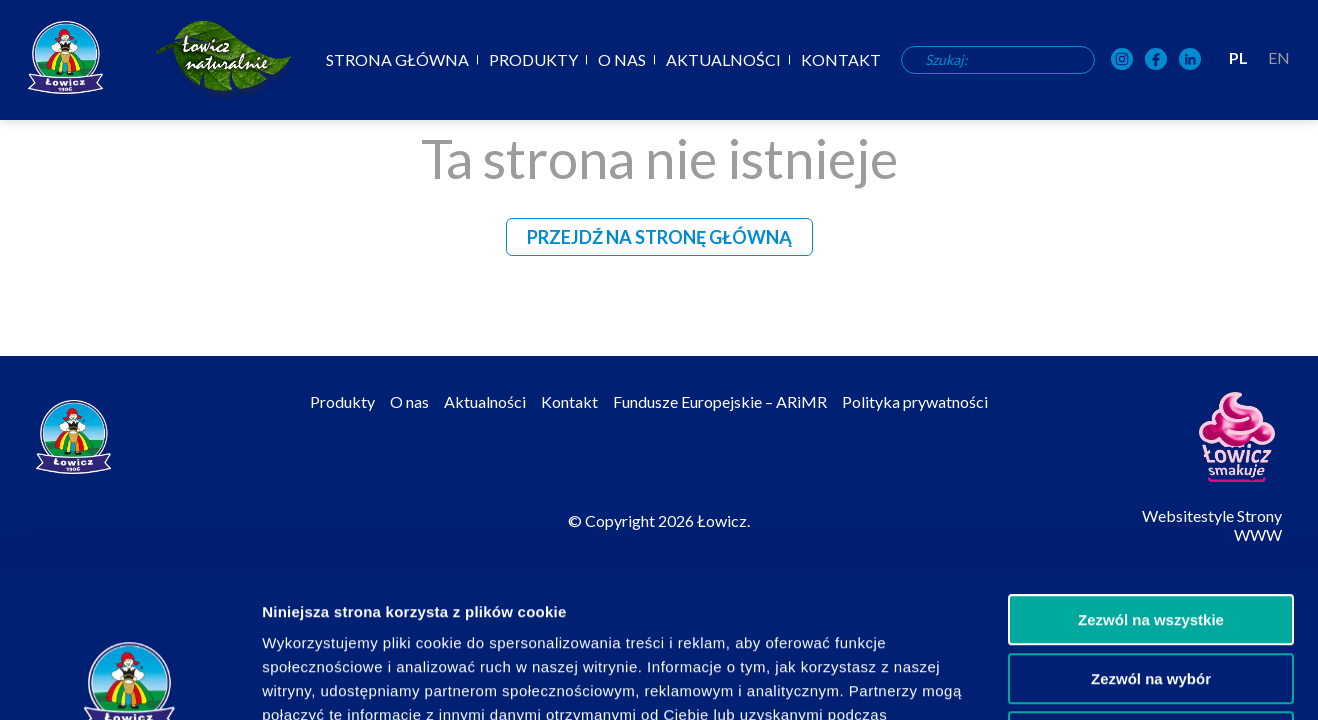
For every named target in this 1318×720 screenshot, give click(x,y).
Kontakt (841, 60)
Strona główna (397, 60)
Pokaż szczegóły (1067, 680)
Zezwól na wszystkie (1151, 475)
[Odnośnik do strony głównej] (65, 58)
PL (1238, 57)
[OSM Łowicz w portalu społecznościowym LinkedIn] (1190, 60)
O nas (622, 60)
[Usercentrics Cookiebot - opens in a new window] (129, 681)
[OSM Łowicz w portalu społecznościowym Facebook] (1156, 60)
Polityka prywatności (915, 401)
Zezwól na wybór (1151, 534)
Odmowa (1150, 592)
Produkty (533, 60)
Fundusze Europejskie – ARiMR (720, 401)
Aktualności (723, 60)
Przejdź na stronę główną (659, 237)
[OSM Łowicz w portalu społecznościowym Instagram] (1122, 60)
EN (1279, 57)
